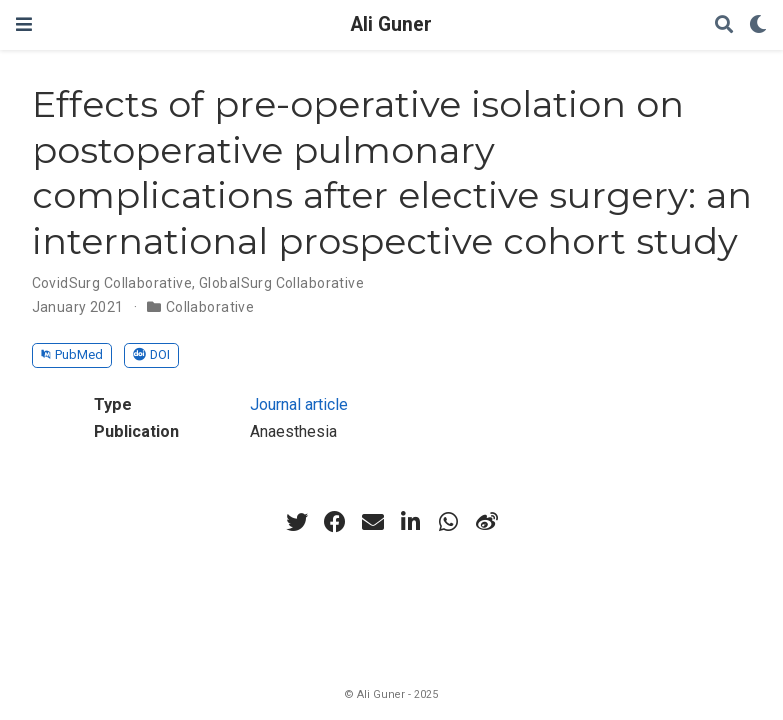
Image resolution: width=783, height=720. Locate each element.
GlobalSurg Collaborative (281, 283)
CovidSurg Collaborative (112, 283)
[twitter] (297, 522)
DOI (151, 354)
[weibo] (487, 522)
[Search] (724, 25)
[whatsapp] (449, 522)
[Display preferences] (758, 25)
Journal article (299, 404)
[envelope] (373, 522)
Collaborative (210, 307)
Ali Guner (391, 24)
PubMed (72, 354)
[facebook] (335, 522)
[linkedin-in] (411, 522)
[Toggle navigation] (24, 24)
